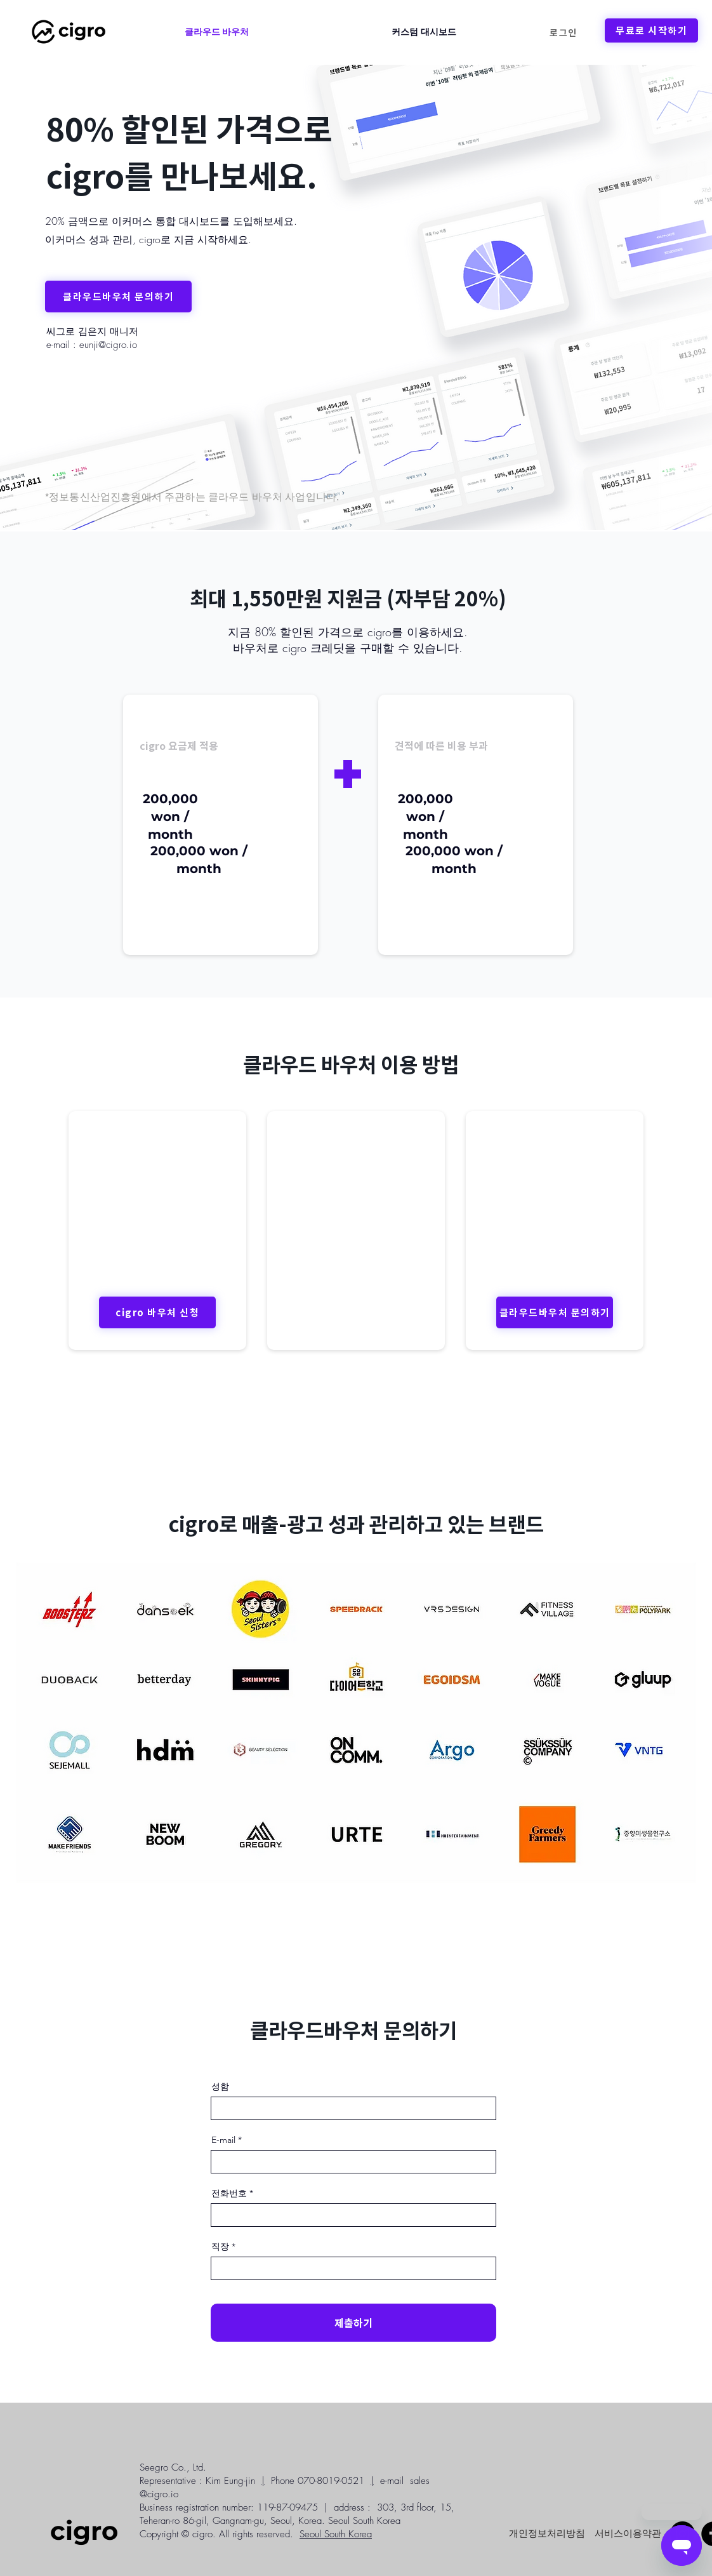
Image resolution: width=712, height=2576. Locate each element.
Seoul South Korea (336, 2534)
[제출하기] (353, 2323)
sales (420, 2480)
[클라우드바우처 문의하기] (118, 296)
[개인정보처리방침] (547, 2533)
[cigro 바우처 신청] (157, 1312)
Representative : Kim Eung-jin (197, 2480)
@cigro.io (159, 2494)
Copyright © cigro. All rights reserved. (216, 2534)
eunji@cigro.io (108, 344)
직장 (220, 2246)
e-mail (392, 2480)
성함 (220, 2086)
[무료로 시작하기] (651, 30)
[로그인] (563, 32)
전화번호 (229, 2193)
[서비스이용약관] (628, 2533)
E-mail (223, 2139)
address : (352, 2507)
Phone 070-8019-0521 (317, 2480)
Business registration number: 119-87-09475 (229, 2507)
